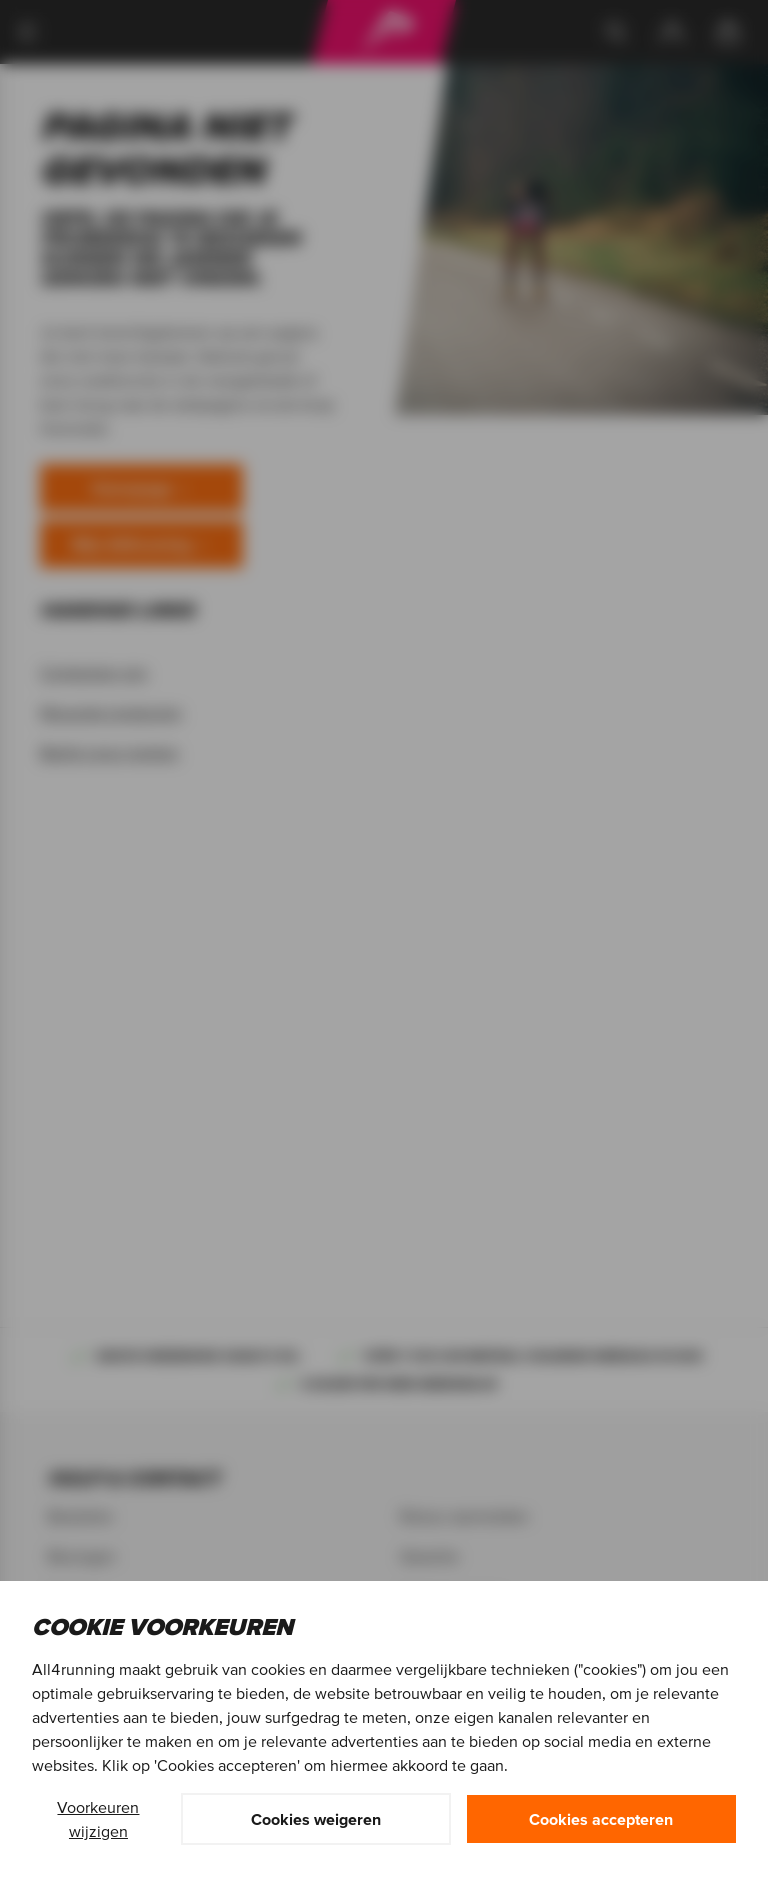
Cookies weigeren (316, 1819)
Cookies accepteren (601, 1819)
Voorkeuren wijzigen (98, 1819)
